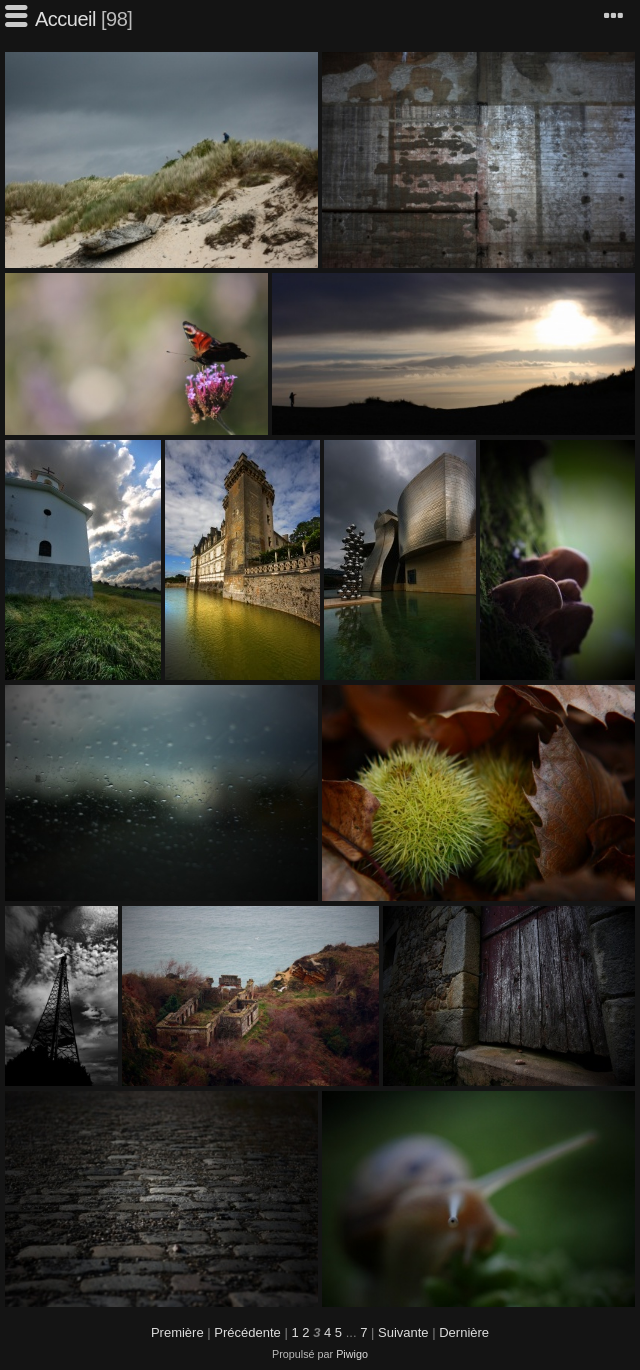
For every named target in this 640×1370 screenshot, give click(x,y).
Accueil (65, 19)
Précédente (247, 1332)
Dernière (464, 1332)
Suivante (403, 1332)
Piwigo (352, 1354)
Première (177, 1332)
